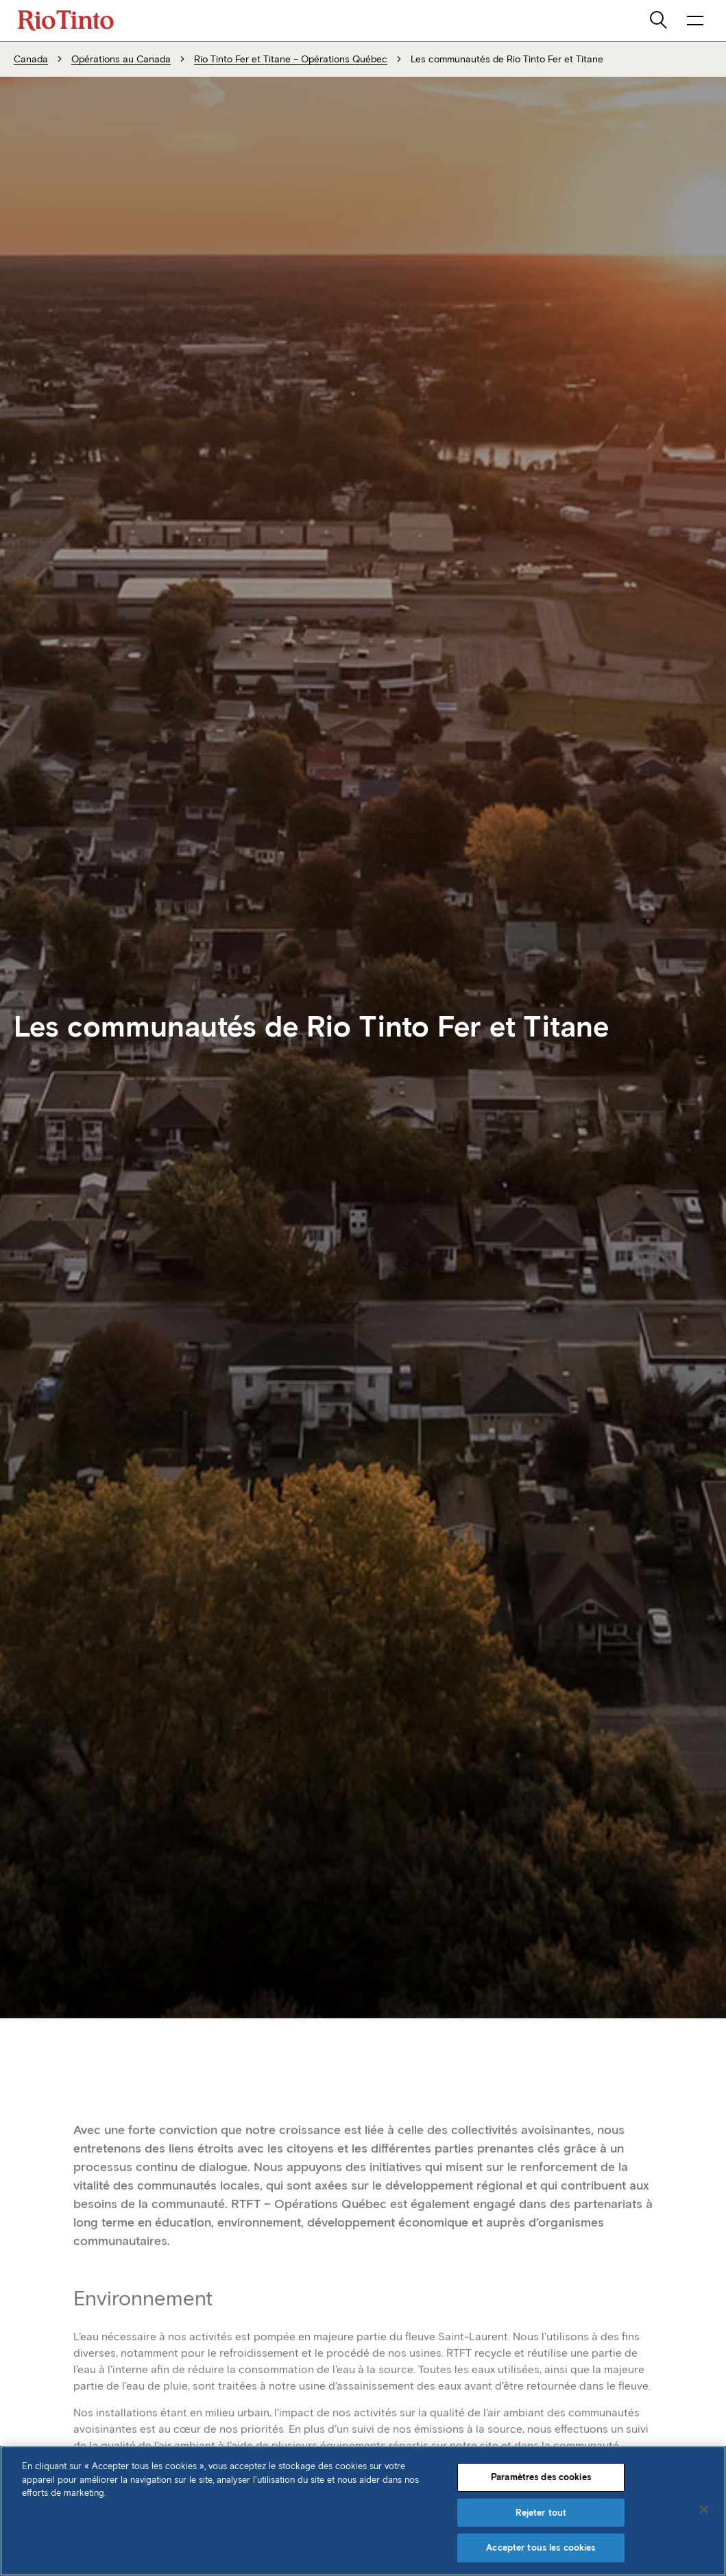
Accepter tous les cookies (540, 2547)
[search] (659, 20)
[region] (363, 2511)
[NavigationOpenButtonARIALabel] (695, 20)
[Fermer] (704, 2509)
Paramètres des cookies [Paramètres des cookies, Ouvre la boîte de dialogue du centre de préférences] (541, 2477)
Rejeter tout (541, 2512)
